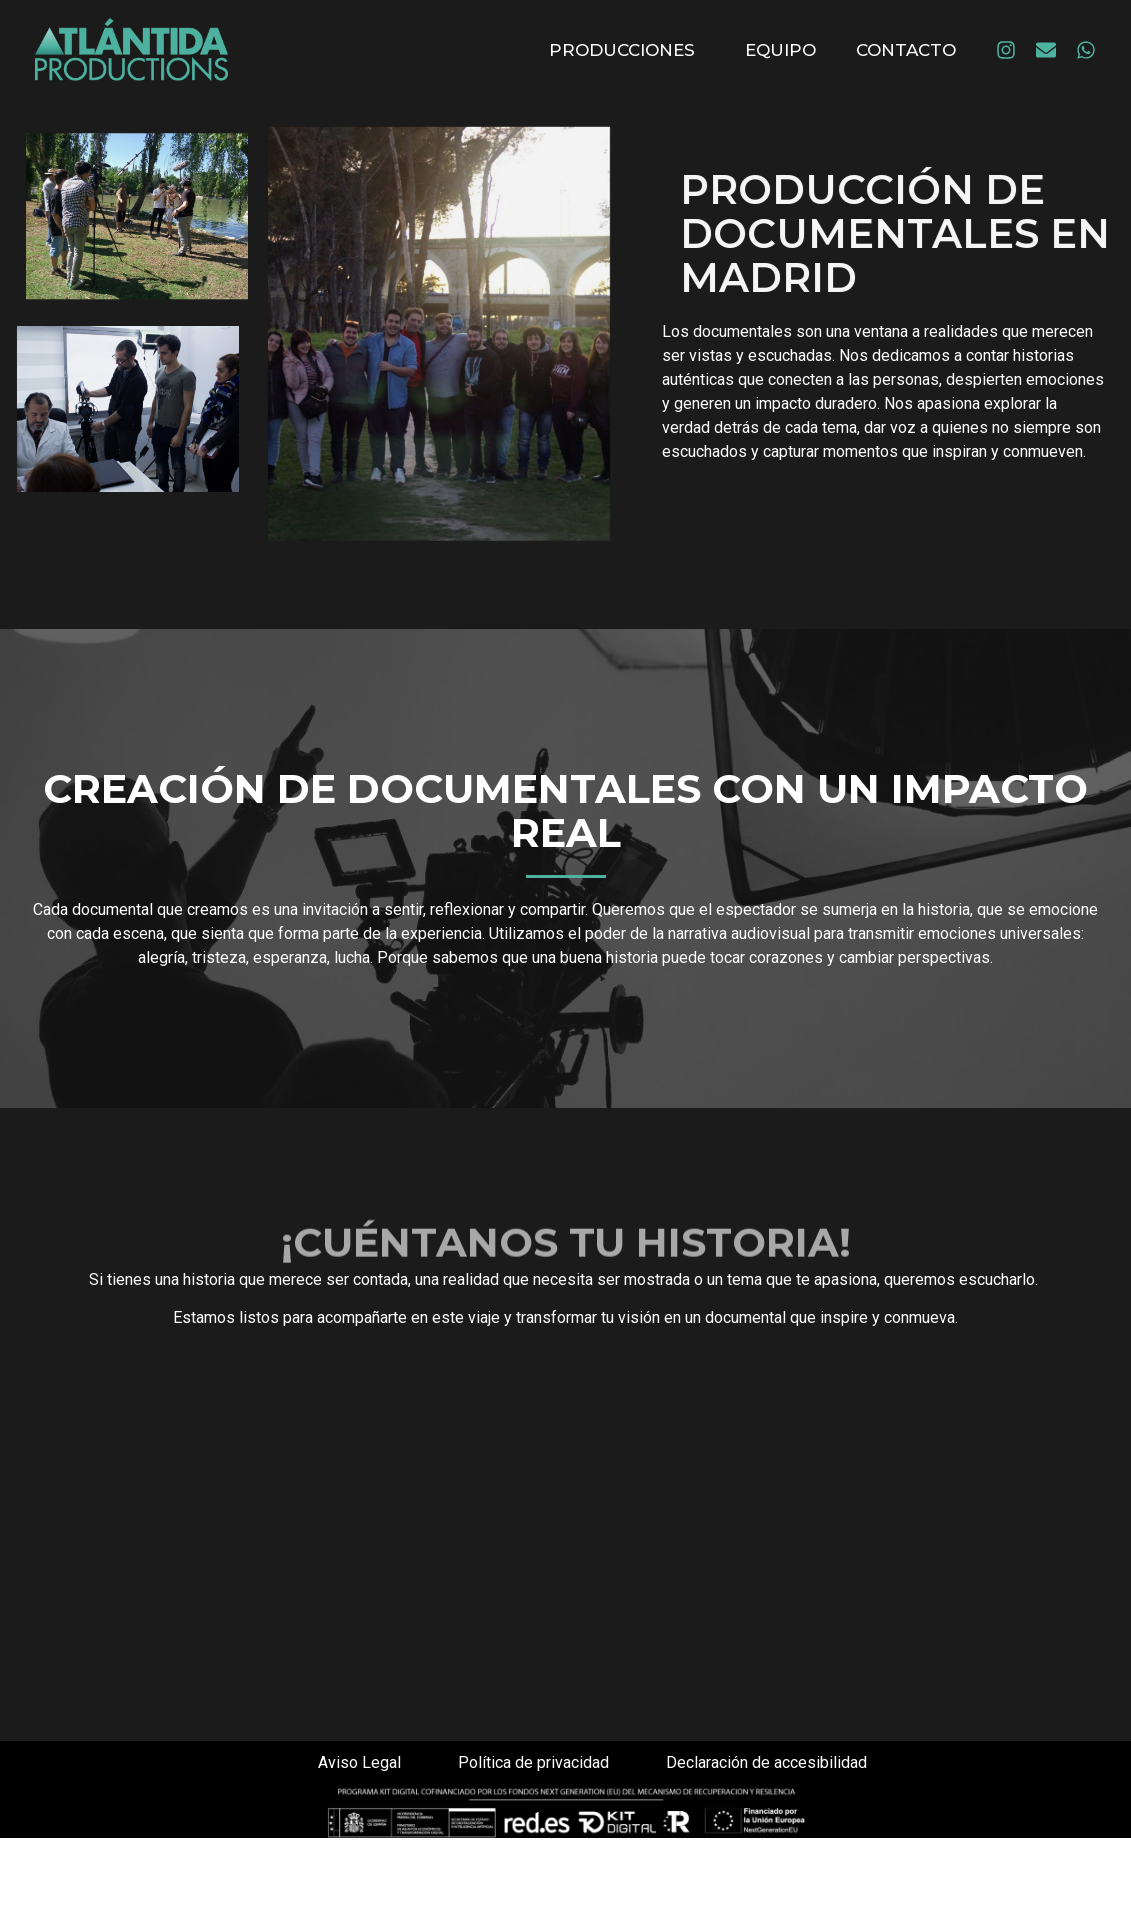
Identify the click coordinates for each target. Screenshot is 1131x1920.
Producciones (627, 50)
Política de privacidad (533, 1762)
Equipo (780, 50)
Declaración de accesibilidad (766, 1762)
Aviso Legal (359, 1762)
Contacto (906, 50)
